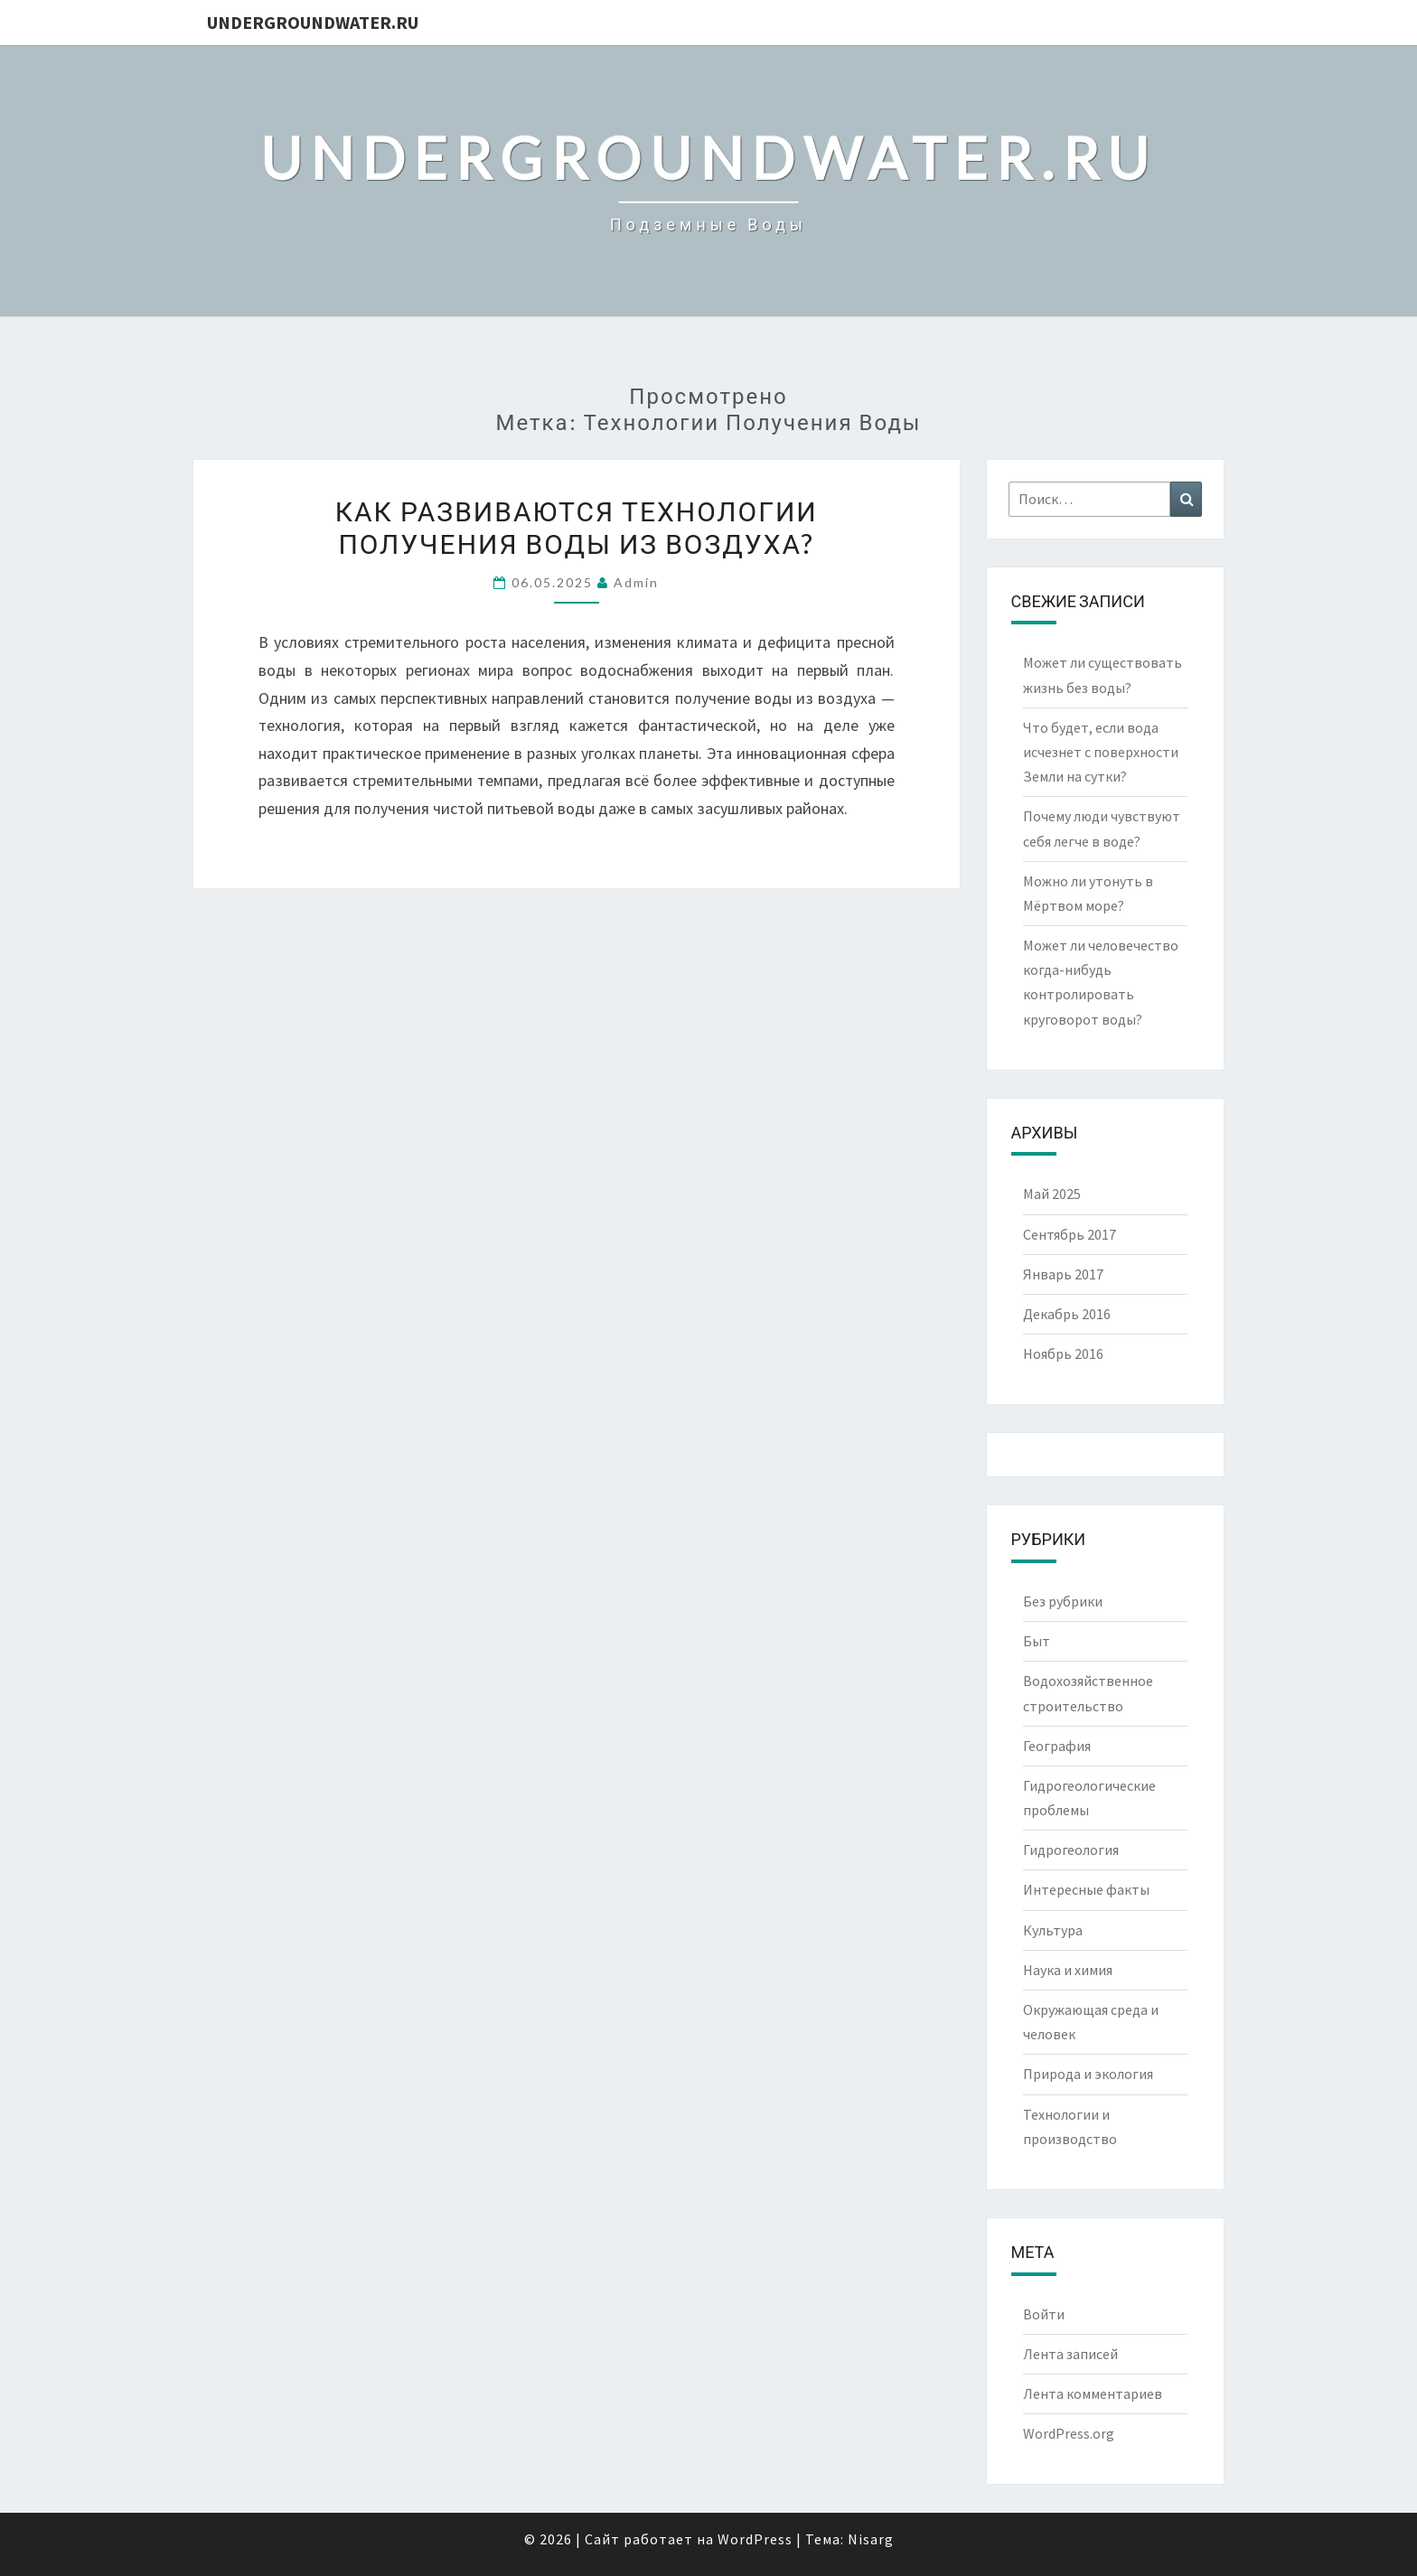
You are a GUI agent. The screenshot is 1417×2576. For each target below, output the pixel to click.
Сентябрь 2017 (1069, 1234)
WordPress (755, 2539)
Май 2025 (1052, 1194)
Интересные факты (1086, 1889)
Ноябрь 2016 (1063, 1353)
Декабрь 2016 (1067, 1314)
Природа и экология (1088, 2074)
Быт (1036, 1641)
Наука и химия (1067, 1970)
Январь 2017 (1063, 1274)
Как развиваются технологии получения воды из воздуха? (576, 526)
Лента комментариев (1092, 2393)
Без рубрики (1063, 1601)
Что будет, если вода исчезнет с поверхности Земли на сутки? (1100, 751)
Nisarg (871, 2539)
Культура (1053, 1930)
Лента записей (1070, 2354)
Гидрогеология (1071, 1850)
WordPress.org (1068, 2433)
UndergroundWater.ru (312, 22)
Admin (636, 582)
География (1057, 1746)
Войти (1044, 2314)
